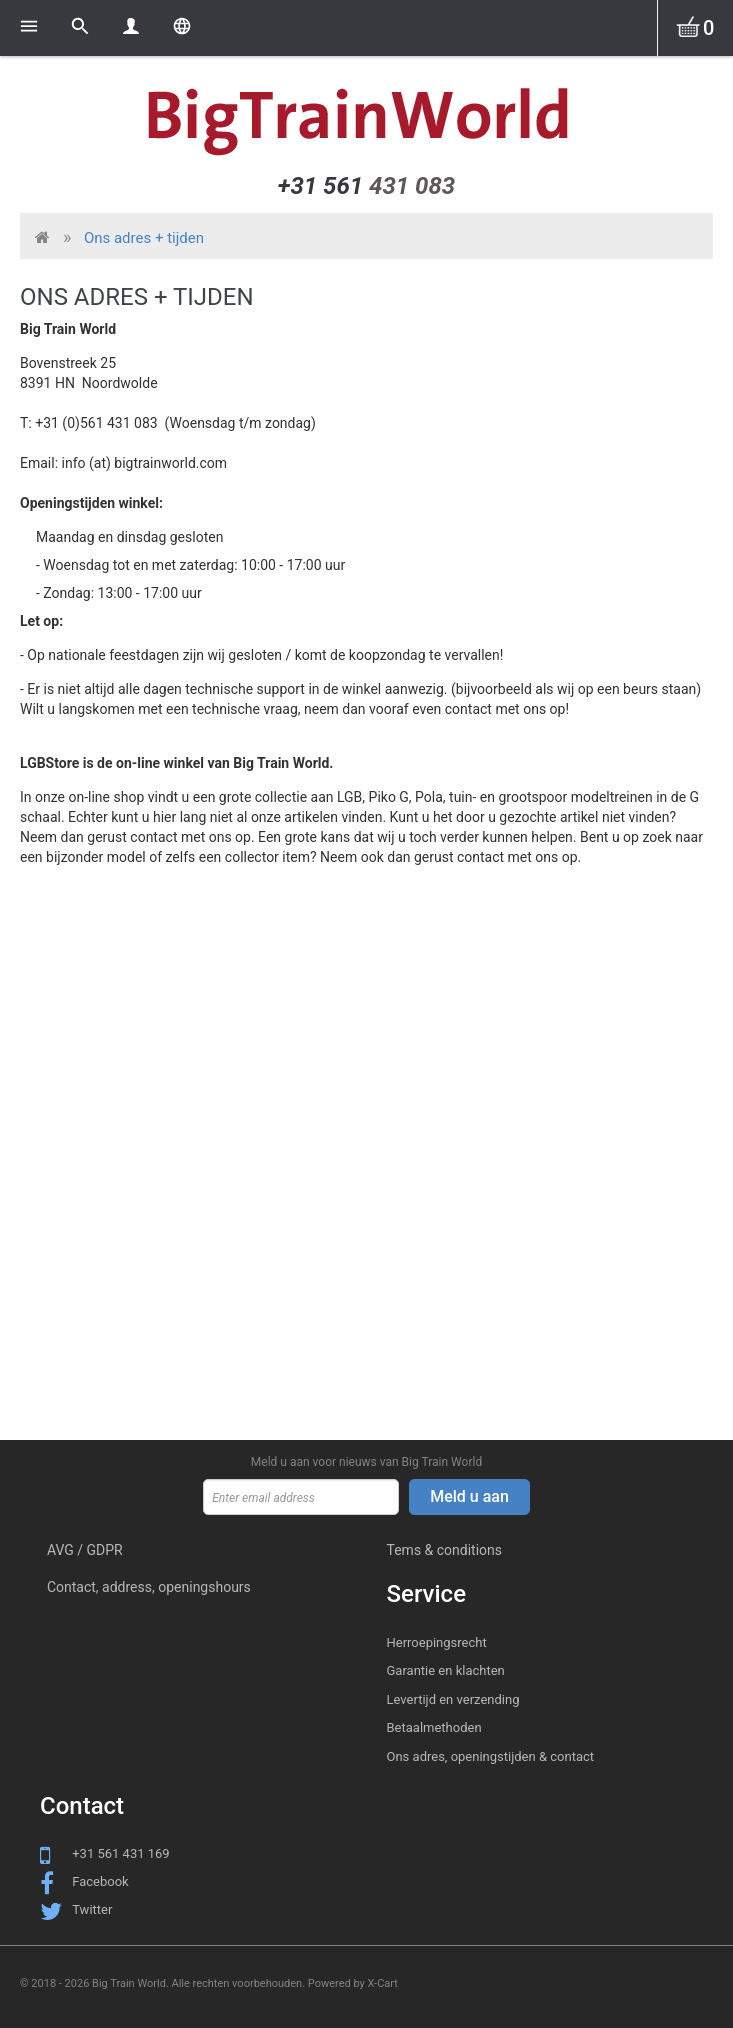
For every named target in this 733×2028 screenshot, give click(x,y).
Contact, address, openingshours (149, 1587)
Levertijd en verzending (453, 1699)
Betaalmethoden (434, 1727)
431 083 (366, 186)
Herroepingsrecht (437, 1642)
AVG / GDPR (85, 1550)
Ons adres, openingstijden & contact (491, 1756)
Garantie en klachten (446, 1670)
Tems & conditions (445, 1550)
